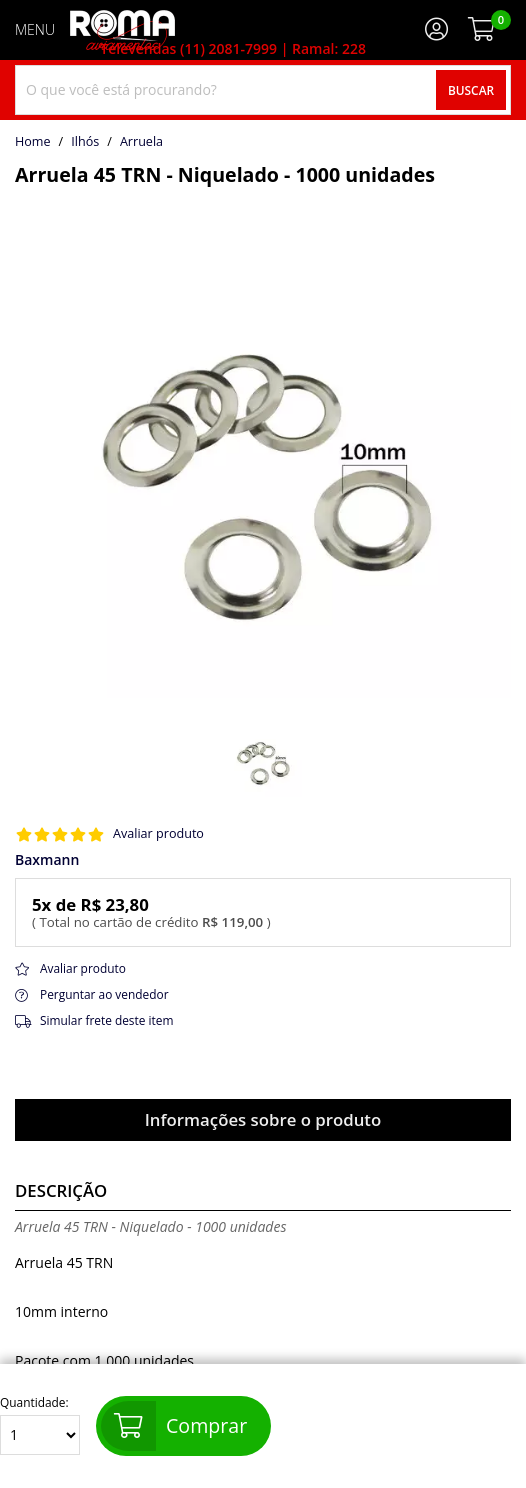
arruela (141, 142)
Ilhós (85, 142)
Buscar (471, 90)
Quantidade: (40, 1425)
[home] (122, 30)
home (33, 142)
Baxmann (47, 860)
